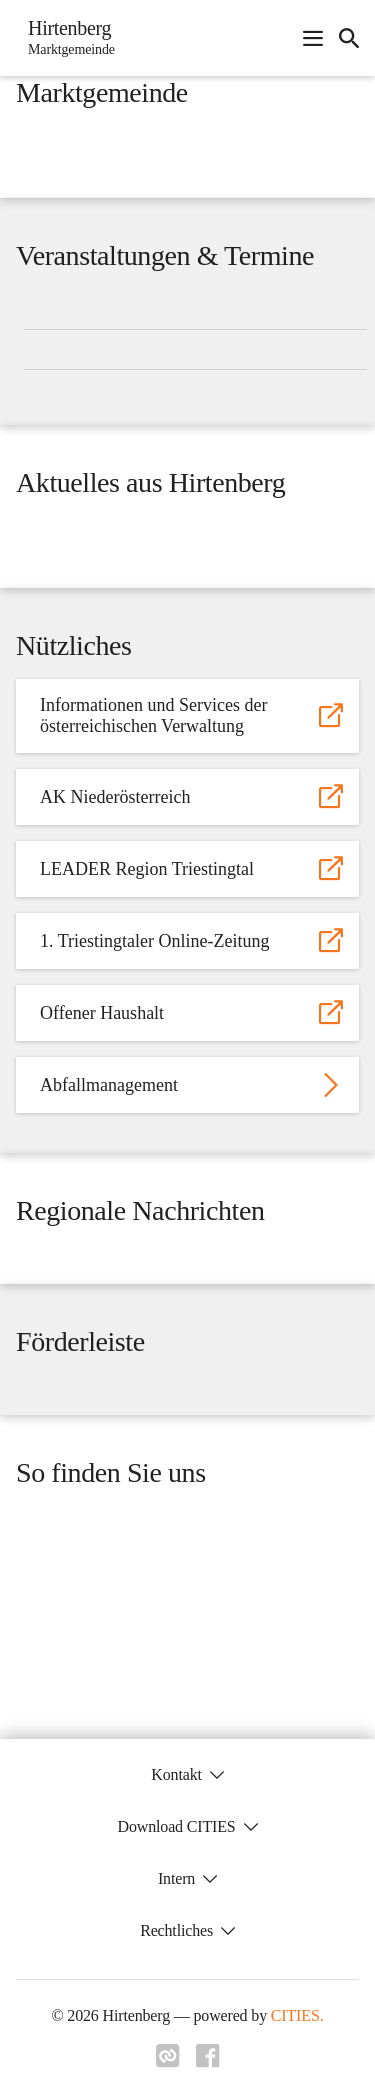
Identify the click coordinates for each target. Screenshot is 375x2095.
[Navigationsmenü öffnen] (313, 38)
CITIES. (297, 2015)
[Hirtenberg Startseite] (65, 38)
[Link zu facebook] (208, 2062)
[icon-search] (349, 38)
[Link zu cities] (168, 2062)
